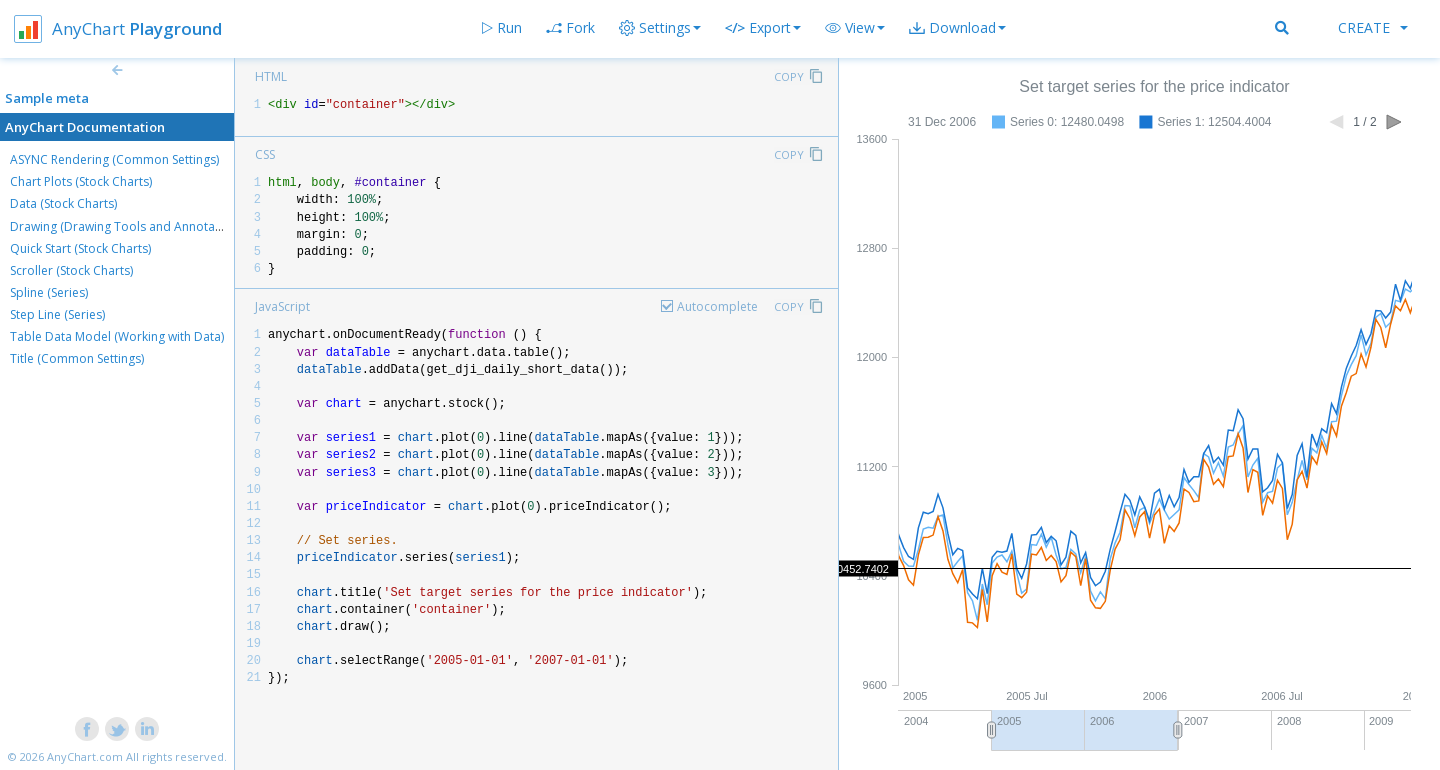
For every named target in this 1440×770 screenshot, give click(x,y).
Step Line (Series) (57, 314)
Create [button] (1373, 27)
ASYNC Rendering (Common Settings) (114, 159)
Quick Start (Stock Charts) (80, 248)
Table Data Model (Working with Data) (117, 336)
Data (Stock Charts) (63, 203)
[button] (855, 28)
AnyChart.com (85, 756)
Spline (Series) (49, 292)
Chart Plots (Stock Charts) (81, 181)
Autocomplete (717, 306)
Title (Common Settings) (77, 358)
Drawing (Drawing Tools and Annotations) (128, 226)
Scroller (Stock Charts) (71, 270)
